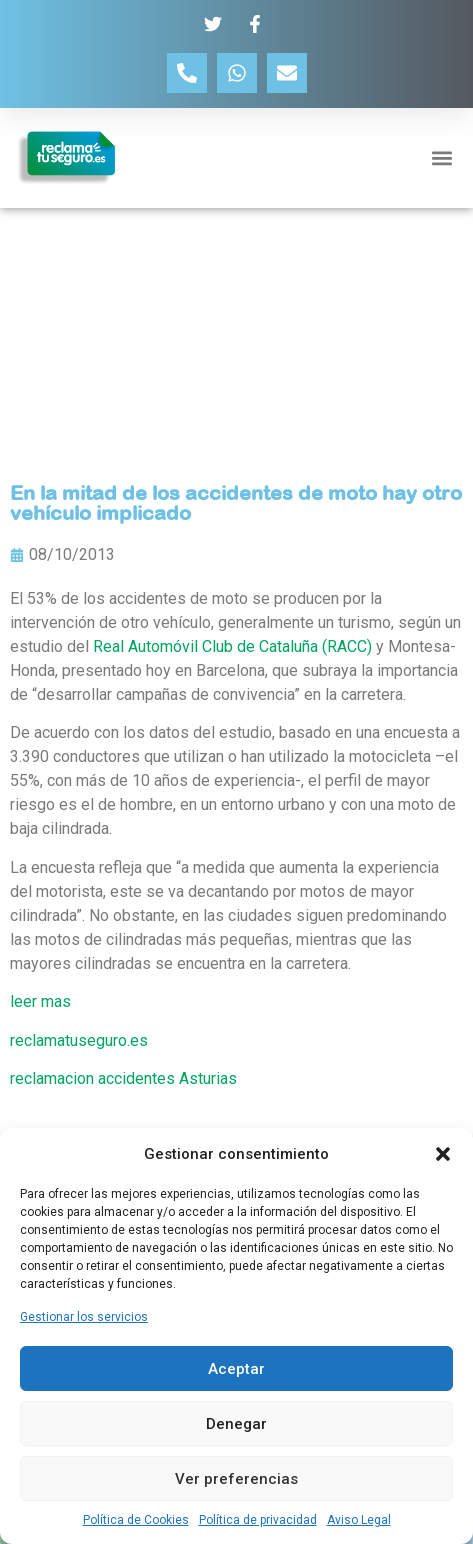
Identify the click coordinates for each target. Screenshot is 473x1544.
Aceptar (236, 1369)
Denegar (236, 1424)
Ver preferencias (236, 1479)
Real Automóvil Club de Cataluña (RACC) (232, 646)
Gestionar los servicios (84, 1317)
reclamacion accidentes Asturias (123, 1078)
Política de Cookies (136, 1520)
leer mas (40, 1001)
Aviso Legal (359, 1520)
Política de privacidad (258, 1520)
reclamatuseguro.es (79, 1040)
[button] (443, 1154)
